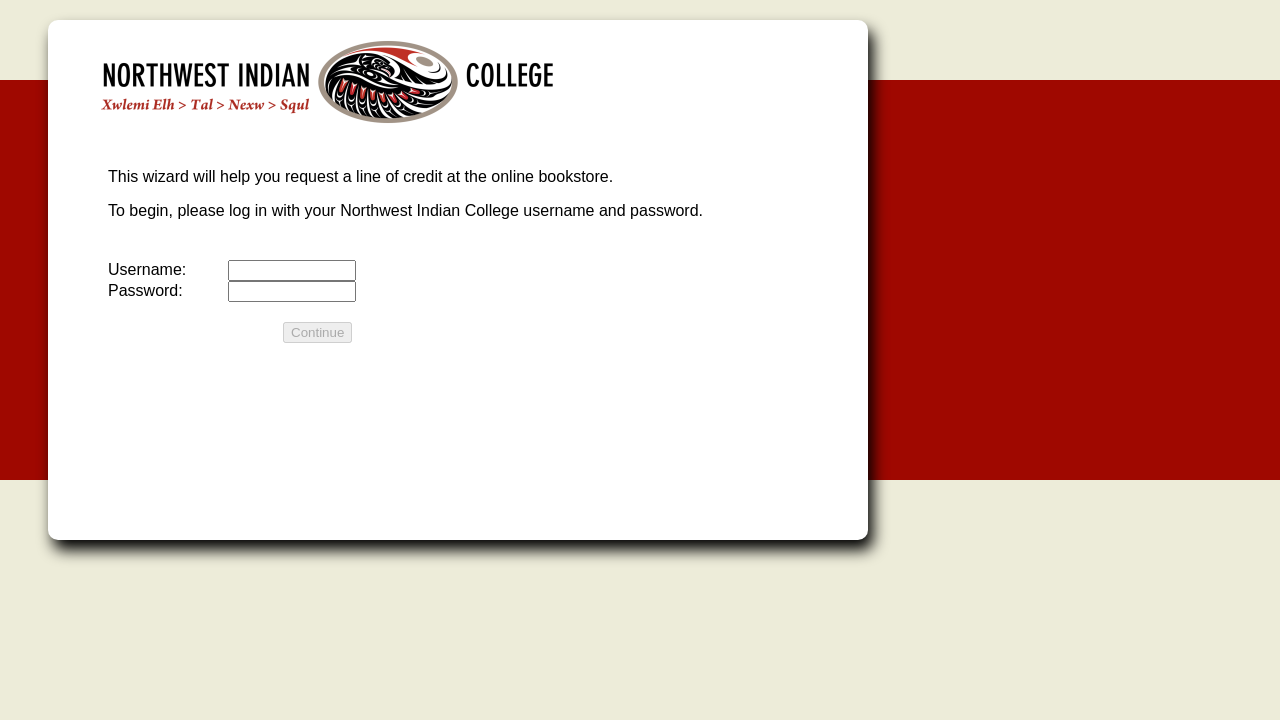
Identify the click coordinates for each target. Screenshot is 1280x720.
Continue (317, 332)
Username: (147, 269)
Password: (145, 290)
